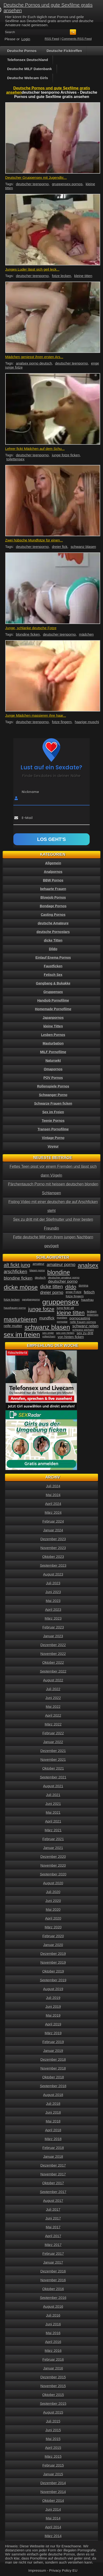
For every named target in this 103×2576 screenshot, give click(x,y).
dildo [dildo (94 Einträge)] (70, 1287)
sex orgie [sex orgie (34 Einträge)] (48, 1332)
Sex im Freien (53, 1112)
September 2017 (53, 2192)
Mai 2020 (53, 1909)
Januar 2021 (53, 1848)
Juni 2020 (53, 1901)
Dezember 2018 (53, 2059)
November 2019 (53, 1962)
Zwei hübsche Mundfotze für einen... (34, 540)
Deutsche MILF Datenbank (29, 69)
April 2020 (53, 1918)
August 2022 (53, 1680)
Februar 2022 (53, 1733)
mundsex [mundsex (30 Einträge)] (62, 1317)
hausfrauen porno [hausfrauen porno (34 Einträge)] (15, 1307)
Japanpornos (53, 1018)
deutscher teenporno (32, 184)
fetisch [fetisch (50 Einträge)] (89, 1292)
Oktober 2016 (53, 2289)
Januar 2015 (53, 2474)
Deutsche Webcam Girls (27, 78)
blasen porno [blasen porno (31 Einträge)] (37, 1270)
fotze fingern (62, 722)
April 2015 (53, 2448)
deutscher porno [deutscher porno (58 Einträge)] (63, 1281)
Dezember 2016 (53, 2271)
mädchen (86, 634)
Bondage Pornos (53, 906)
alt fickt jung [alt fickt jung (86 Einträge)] (17, 1264)
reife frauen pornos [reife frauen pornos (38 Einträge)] (83, 1322)
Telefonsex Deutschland (27, 60)
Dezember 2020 (53, 1857)
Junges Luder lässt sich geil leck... (32, 269)
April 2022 (53, 1715)
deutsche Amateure (53, 923)
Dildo (53, 949)
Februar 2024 (53, 1521)
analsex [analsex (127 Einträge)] (88, 1265)
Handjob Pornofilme (53, 1000)
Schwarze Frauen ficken (53, 1103)
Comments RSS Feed (77, 39)
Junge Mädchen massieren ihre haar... (35, 715)
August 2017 (53, 2201)
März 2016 (53, 2351)
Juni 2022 (53, 1698)
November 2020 (53, 1865)
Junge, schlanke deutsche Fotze (31, 628)
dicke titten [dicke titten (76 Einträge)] (51, 1286)
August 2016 (53, 2306)
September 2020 (53, 1874)
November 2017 (53, 2174)
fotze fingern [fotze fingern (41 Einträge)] (75, 1296)
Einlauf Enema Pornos (53, 957)
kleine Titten (53, 1026)
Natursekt (53, 1060)
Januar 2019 (53, 2051)
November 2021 (53, 1759)
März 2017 (53, 2245)
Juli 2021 (53, 1795)
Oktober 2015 (53, 2395)
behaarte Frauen (53, 889)
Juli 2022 (53, 1689)
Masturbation (53, 1043)
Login (25, 39)
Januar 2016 (53, 2368)
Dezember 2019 (53, 1954)
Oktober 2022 (53, 1662)
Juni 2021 (53, 1804)
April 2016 (53, 2342)
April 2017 (53, 2236)
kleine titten (83, 276)
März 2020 (53, 1927)
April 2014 (53, 2527)
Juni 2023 (53, 1592)
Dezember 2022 (53, 1645)
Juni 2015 (53, 2430)
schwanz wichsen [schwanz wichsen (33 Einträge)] (83, 1329)
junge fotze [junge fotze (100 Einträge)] (41, 1309)
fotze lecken (61, 276)
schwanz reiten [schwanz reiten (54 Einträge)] (85, 1326)
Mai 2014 (53, 2518)
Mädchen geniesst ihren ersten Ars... (34, 357)
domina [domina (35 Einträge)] (83, 1285)
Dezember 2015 (53, 2377)
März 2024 (53, 1512)
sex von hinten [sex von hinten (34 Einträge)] (65, 1332)
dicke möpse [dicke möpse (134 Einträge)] (21, 1287)
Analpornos (53, 872)
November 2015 (53, 2386)
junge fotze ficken (66, 455)
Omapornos (53, 1069)
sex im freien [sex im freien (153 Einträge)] (22, 1334)
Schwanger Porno (53, 1095)
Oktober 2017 (53, 2183)
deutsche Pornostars (53, 932)
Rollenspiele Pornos (53, 1086)
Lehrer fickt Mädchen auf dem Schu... (35, 449)
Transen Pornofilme (53, 1129)
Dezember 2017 (53, 2165)
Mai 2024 (53, 1495)
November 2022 (53, 1654)
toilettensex (15, 459)
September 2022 (53, 1671)
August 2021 (53, 1786)
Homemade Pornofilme (53, 1009)
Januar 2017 (53, 2262)
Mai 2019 (53, 2015)
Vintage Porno (53, 1138)
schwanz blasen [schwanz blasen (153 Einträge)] (47, 1327)
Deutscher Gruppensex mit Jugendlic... (36, 177)
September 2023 (53, 1565)
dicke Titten (53, 940)
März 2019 (53, 2033)
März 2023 (53, 1618)
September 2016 (53, 2298)
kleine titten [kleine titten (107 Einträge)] (71, 1313)
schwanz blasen (83, 547)
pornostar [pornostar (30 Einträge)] (62, 1321)
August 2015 (53, 2412)
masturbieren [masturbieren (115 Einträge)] (20, 1319)
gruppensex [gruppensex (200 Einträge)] (60, 1302)
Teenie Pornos (53, 1121)
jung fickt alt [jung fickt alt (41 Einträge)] (65, 1308)
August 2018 (53, 2095)
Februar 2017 (53, 2253)
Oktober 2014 (53, 2501)
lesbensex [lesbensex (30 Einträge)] (92, 1314)
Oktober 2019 (53, 1971)
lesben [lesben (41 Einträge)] (92, 1311)
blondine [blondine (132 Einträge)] (58, 1272)
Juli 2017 (53, 2209)
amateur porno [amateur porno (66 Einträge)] (61, 1264)
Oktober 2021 (53, 1768)
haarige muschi (87, 722)
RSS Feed (52, 39)
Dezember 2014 (53, 2483)
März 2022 (53, 1724)
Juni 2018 (53, 2112)
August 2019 (53, 1989)
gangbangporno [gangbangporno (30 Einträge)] (31, 1299)
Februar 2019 (53, 2042)
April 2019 (53, 2024)
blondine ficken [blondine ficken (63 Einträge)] (18, 1278)
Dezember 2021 (53, 1751)
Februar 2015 (53, 2465)
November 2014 (53, 2492)
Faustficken (53, 966)
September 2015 (53, 2403)
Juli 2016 (53, 2315)
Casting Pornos (53, 915)
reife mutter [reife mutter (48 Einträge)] (13, 1326)
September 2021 (53, 1777)
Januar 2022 (53, 1742)
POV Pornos (53, 1078)
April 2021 (53, 1821)
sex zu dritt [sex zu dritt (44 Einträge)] (85, 1333)
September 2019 (53, 1980)
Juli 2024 (53, 1486)
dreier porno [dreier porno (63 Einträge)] (51, 1292)
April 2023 (53, 1609)
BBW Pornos (53, 880)
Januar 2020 (53, 1945)
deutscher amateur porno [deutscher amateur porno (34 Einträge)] (64, 1277)
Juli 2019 (53, 1998)
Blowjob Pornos (53, 897)
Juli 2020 (53, 1892)
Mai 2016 (53, 2333)
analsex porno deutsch (34, 363)
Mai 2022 (53, 1707)
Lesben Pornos (53, 1035)
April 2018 (53, 2130)
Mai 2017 (53, 2227)
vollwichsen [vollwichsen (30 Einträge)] (49, 1336)
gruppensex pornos (67, 184)
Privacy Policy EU (63, 2570)
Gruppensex (53, 992)
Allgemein (53, 863)
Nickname (30, 791)
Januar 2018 (53, 2156)
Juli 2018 (53, 2104)
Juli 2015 (53, 2421)
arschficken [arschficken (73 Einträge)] (15, 1271)
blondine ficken (28, 634)
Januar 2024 (53, 1530)
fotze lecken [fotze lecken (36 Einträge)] (12, 1299)
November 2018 (53, 2068)
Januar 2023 (53, 1636)
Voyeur (53, 1146)
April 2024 (53, 1504)
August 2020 (53, 1883)
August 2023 (53, 1574)
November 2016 (53, 2280)
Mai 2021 (53, 1812)
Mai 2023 (53, 1601)
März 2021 (53, 1830)
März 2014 (53, 2536)
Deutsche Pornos (21, 51)
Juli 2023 (53, 1583)
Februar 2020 (53, 1936)
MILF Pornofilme (53, 1052)
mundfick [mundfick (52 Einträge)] (47, 1318)
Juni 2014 (53, 2509)
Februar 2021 (53, 1839)
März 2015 (53, 2456)
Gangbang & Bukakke (53, 983)
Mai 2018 (53, 2121)
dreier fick (59, 547)
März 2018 (53, 2139)
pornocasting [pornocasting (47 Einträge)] (80, 1318)
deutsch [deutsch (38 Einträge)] (40, 1277)
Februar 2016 (53, 2359)
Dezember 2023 (53, 1539)
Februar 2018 (53, 2148)
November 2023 (53, 1548)
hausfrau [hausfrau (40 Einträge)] (87, 1300)
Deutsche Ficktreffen (64, 51)
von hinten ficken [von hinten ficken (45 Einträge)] (71, 1337)
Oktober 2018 (53, 2077)
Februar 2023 (53, 1627)
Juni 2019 (53, 2006)
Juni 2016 (53, 2324)
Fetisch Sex (53, 975)
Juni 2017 (53, 2218)
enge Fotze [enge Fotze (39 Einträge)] (74, 1292)
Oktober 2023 (53, 1557)
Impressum (37, 2570)
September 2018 (53, 2086)
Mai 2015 (53, 2439)
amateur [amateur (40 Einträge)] (38, 1264)
